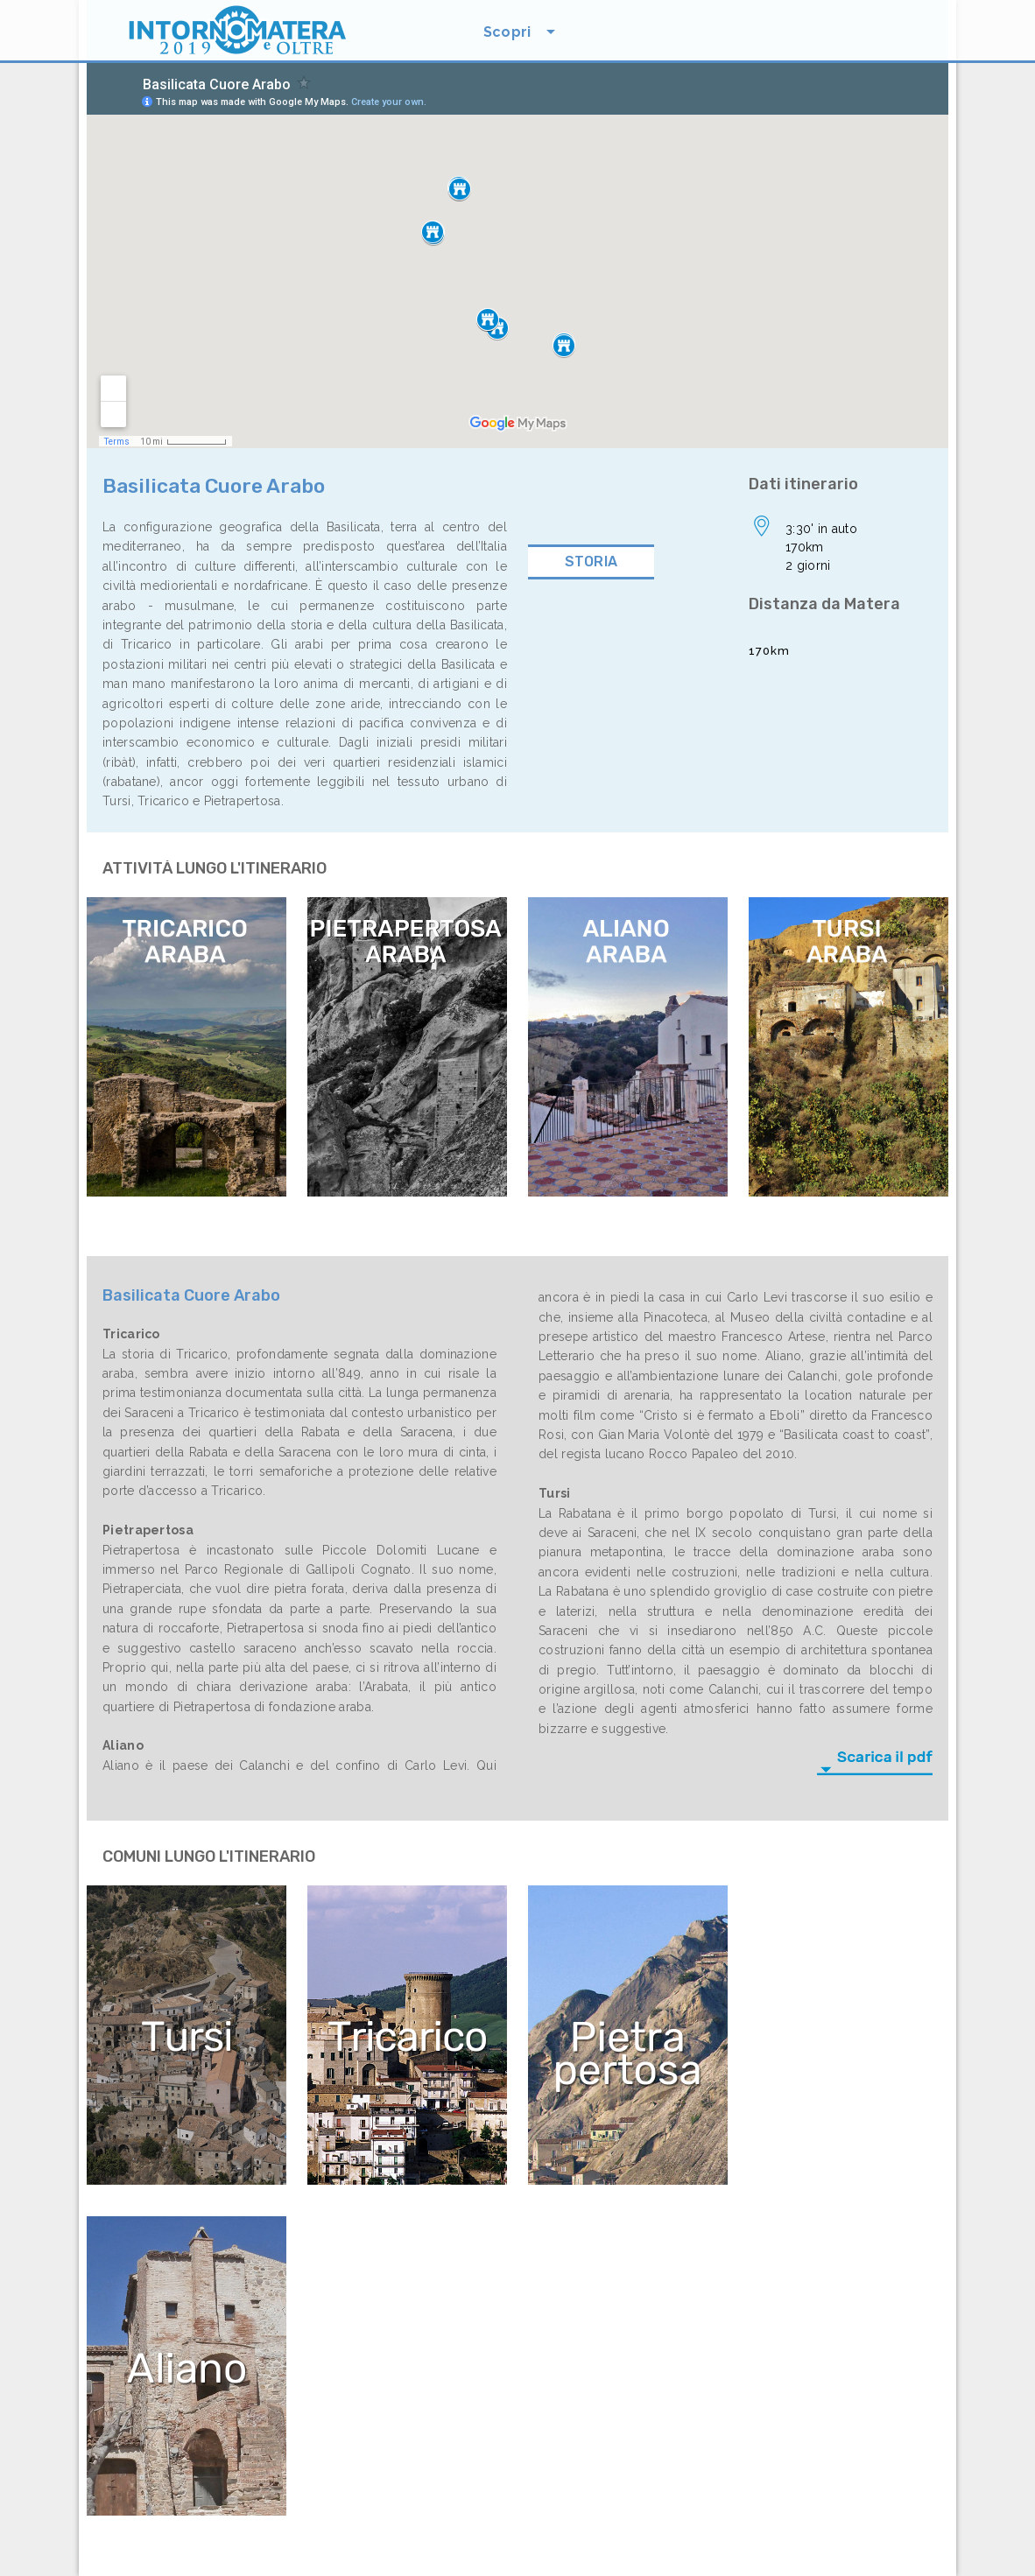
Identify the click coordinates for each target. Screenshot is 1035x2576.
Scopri (507, 32)
